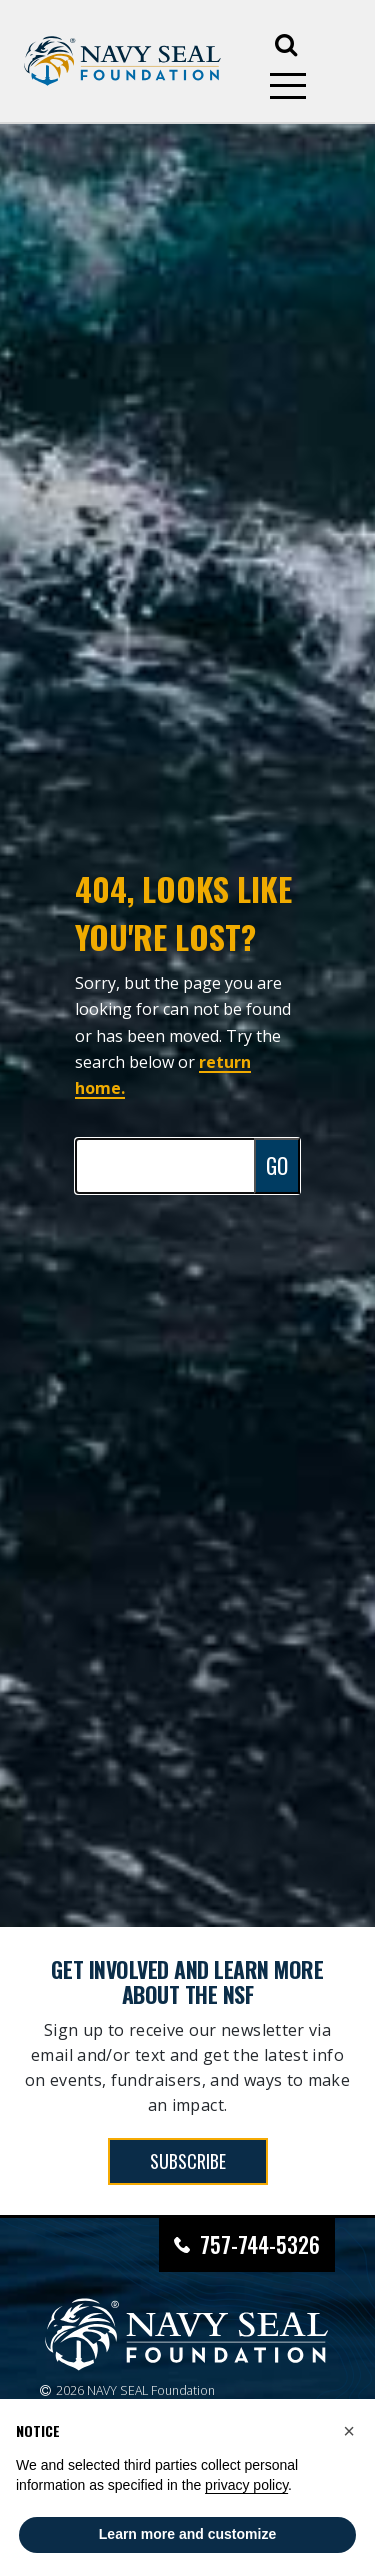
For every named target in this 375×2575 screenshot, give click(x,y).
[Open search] (286, 43)
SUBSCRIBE (188, 2161)
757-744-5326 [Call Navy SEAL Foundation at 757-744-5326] (260, 2244)
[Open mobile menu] (288, 86)
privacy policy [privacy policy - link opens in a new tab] (246, 2485)
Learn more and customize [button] (187, 2534)
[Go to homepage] (122, 61)
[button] (349, 2431)
